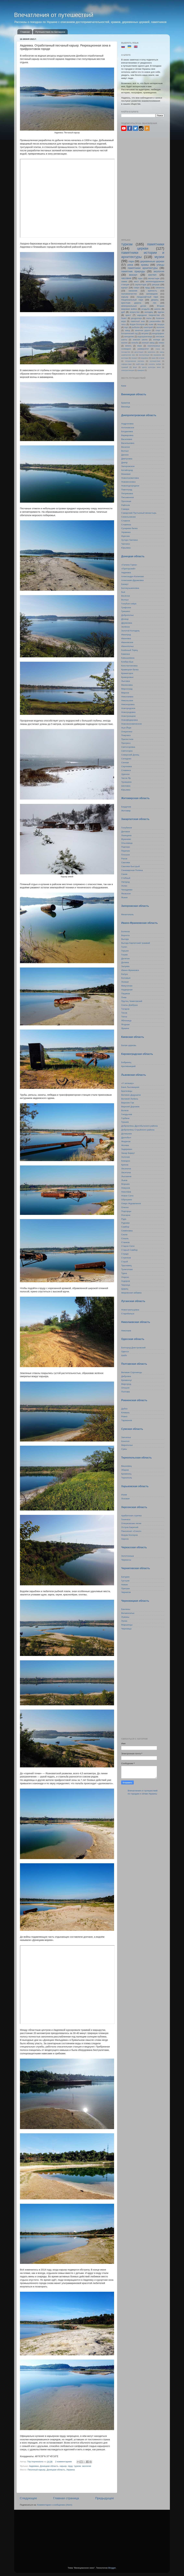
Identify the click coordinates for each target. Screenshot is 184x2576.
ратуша (155, 284)
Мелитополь (127, 914)
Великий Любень (129, 1099)
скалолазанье (153, 346)
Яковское (126, 893)
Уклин (124, 886)
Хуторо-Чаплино (129, 540)
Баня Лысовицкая (130, 1087)
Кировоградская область (137, 1054)
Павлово (125, 847)
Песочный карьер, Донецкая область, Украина (51, 2469)
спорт (157, 330)
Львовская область (133, 1074)
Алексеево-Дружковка (132, 580)
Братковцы (126, 1091)
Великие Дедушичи (131, 1095)
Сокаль (125, 1238)
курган (161, 312)
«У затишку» (127, 1083)
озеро (136, 287)
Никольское (127, 700)
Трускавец (126, 1265)
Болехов (125, 931)
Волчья (125, 451)
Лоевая (125, 982)
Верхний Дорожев (130, 1106)
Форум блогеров (136, 324)
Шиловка (125, 786)
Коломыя (125, 978)
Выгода (125, 939)
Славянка (126, 524)
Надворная (126, 989)
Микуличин (126, 986)
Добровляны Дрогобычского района (139, 1126)
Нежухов (125, 1188)
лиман (161, 343)
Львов (124, 1180)
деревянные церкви (152, 261)
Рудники (125, 1223)
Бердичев (126, 807)
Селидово (126, 758)
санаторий (148, 327)
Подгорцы (126, 1211)
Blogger (112, 2568)
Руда (123, 1219)
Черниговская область (135, 1568)
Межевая (125, 474)
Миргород (126, 1384)
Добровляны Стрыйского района (137, 1130)
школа (157, 309)
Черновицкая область (135, 1600)
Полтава (125, 1391)
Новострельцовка (130, 1309)
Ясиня (124, 897)
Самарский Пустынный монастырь (138, 513)
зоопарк (156, 340)
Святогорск (127, 751)
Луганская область (133, 1301)
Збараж (125, 1470)
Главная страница (66, 2498)
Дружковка (126, 623)
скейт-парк (140, 364)
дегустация (138, 352)
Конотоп (125, 1441)
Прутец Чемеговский (131, 1001)
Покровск (126, 735)
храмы (145, 264)
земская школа (140, 340)
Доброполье (127, 615)
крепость (152, 290)
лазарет (134, 358)
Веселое (125, 447)
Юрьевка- (126, 548)
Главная (25, 31)
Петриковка (127, 493)
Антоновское (127, 427)
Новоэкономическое (131, 724)
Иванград (126, 634)
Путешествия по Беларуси (50, 31)
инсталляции (144, 355)
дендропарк (136, 318)
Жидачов (125, 1141)
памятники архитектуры (143, 267)
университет (143, 349)
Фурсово (125, 536)
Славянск (126, 770)
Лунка (124, 1621)
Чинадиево (126, 889)
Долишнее (126, 1133)
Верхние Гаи (127, 1102)
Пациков (125, 993)
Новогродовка (128, 712)
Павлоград (126, 489)
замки (124, 281)
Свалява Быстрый (130, 866)
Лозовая (125, 1498)
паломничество (129, 294)
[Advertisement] (142, 185)
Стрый (124, 1261)
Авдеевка (34, 2466)
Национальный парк (132, 300)
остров (161, 358)
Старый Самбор (129, 1250)
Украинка (126, 532)
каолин (124, 343)
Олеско (125, 1207)
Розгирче (125, 1215)
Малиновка (127, 685)
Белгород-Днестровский (133, 1347)
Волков (125, 1110)
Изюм (124, 1494)
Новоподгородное (130, 485)
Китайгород (127, 470)
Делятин (125, 958)
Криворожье (127, 677)
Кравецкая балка (129, 669)
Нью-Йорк (126, 727)
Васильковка (127, 443)
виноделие (129, 336)
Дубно (124, 1408)
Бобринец (126, 1062)
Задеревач (126, 1149)
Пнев (123, 997)
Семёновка (127, 1230)
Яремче (125, 1028)
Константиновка (129, 665)
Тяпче (124, 1016)
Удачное (125, 774)
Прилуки (125, 1588)
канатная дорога (143, 330)
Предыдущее (104, 2498)
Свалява (125, 862)
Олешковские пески (131, 1523)
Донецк (125, 619)
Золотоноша (127, 1556)
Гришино (125, 611)
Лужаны (125, 1617)
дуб (123, 312)
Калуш (124, 974)
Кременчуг (126, 1380)
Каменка (125, 654)
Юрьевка (125, 790)
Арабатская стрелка (131, 1515)
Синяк (124, 874)
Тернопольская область (136, 1457)
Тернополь (126, 1477)
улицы (160, 264)
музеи (159, 257)
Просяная (126, 501)
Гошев (124, 954)
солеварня (126, 349)
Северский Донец (130, 755)
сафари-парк (126, 364)
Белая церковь (128, 1045)
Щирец (124, 1289)
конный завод (148, 343)
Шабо (124, 1355)
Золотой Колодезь (130, 630)
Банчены (125, 1609)
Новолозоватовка (130, 478)
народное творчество (148, 315)
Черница (125, 1285)
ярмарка (140, 370)
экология (86, 2466)
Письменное (127, 497)
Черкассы (126, 1560)
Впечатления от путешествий (53, 15)
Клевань (125, 1412)
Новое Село (127, 1195)
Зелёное (125, 627)
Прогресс (126, 743)
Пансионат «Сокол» (131, 1531)
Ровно (124, 1416)
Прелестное (127, 739)
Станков (125, 1242)
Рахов (124, 858)
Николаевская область (135, 1322)
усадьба (145, 309)
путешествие (155, 361)
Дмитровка (126, 458)
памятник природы (133, 271)
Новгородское (128, 708)
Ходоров (125, 1281)
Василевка (126, 439)
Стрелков (126, 1257)
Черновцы (126, 1628)
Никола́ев (126, 1192)
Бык (123, 592)
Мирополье (127, 1445)
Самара (125, 509)
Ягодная (125, 1024)
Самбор (125, 1227)
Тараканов (126, 1420)
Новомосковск (128, 482)
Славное (125, 520)
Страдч (125, 1254)
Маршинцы (127, 1625)
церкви (142, 248)
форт (135, 367)
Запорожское (128, 466)
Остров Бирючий (129, 1527)
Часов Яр (126, 778)
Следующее (28, 2498)
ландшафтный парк (147, 297)
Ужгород (125, 882)
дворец (154, 300)
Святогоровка (128, 747)
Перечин (125, 851)
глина (157, 349)
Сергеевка (126, 766)
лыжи (150, 324)
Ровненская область (134, 1400)
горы (140, 278)
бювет (124, 318)
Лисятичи (126, 1172)
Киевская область (132, 1037)
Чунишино (126, 782)
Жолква (125, 1145)
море (139, 346)
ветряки (144, 333)
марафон (144, 358)
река (130, 264)
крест (128, 315)
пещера (160, 324)
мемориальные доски (133, 306)
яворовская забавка (131, 1292)
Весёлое (125, 596)
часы (123, 324)
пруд (70, 2466)
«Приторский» (128, 568)
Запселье (126, 1437)
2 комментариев (63, 2461)
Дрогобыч (126, 1137)
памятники (155, 244)
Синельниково (128, 517)
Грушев (125, 1122)
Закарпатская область (135, 819)
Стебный (125, 878)
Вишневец (126, 1466)
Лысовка (125, 681)
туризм (77, 2466)
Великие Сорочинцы (131, 1372)
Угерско (125, 1277)
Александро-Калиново (132, 576)
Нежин (124, 1584)
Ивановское (127, 642)
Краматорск (127, 673)
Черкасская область (134, 1547)
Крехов (124, 1165)
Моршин (125, 1184)
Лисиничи (126, 1168)
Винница (125, 406)
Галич (124, 947)
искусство (135, 312)
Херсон (125, 1539)
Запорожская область (135, 906)
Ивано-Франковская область (139, 923)
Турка (124, 1273)
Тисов (124, 1013)
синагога (159, 287)
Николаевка (127, 696)
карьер (63, 2466)
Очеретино (126, 731)
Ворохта (125, 935)
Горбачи (125, 1118)
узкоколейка (155, 321)
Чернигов (126, 1592)
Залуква (125, 966)
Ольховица (126, 843)
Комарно (125, 1161)
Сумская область (132, 1429)
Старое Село (128, 1246)
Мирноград (126, 689)
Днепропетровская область (138, 415)
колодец (149, 312)
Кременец (126, 1474)
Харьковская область (134, 1486)
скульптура (140, 284)
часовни (126, 278)
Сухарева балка (129, 528)
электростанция (127, 370)
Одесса (125, 1351)
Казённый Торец (129, 650)
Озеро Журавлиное (131, 1203)
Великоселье (127, 1613)
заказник (133, 290)
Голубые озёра (128, 603)
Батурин (125, 1577)
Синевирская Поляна (132, 870)
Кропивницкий (128, 1066)
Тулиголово (127, 1269)
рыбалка (136, 327)
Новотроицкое (128, 716)
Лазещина (126, 835)
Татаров (125, 1009)
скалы (149, 318)
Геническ (125, 1519)
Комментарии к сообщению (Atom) (54, 2505)
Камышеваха (127, 658)
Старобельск (127, 1313)
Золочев (125, 1157)
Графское (126, 607)
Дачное (125, 455)
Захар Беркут (128, 1153)
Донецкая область (49, 2466)
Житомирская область (135, 798)
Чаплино (125, 544)
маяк (153, 358)
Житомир (126, 810)
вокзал (133, 274)
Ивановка (126, 638)
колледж (124, 358)
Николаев (126, 1330)
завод (127, 330)
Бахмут (125, 584)
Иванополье (127, 646)
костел (152, 274)
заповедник (152, 294)
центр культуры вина (151, 367)
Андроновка (127, 423)
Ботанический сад (129, 333)
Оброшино (126, 1199)
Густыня (125, 1580)
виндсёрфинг (158, 333)
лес (154, 303)
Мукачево (126, 839)
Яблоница (126, 1020)
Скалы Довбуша (129, 1005)
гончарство (125, 352)
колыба (134, 343)
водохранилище (145, 336)
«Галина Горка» (129, 565)
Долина (125, 962)
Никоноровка (128, 704)
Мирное (125, 693)
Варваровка (127, 435)
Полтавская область (134, 1363)
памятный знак (138, 321)
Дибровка (126, 1376)
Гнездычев (126, 1114)
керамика (157, 355)
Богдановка (127, 431)
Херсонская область (134, 1507)
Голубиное (126, 827)
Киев (123, 386)
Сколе (124, 1234)
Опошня (125, 1388)
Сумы (124, 1449)
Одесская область (132, 1339)
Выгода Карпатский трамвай (135, 943)
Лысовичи (126, 1176)
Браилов (125, 403)
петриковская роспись (134, 361)
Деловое (125, 831)
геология (160, 327)
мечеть (128, 346)
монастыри (153, 278)
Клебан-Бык (127, 662)
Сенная (125, 762)
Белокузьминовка (130, 588)
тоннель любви (154, 364)
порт (126, 327)
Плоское (125, 854)
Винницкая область (133, 394)
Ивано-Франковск (130, 970)
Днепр (124, 462)
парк (131, 261)
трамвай (124, 367)
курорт (124, 287)
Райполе (125, 505)
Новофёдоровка (129, 720)
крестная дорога (131, 303)
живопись (151, 352)
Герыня (125, 951)
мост (136, 281)
